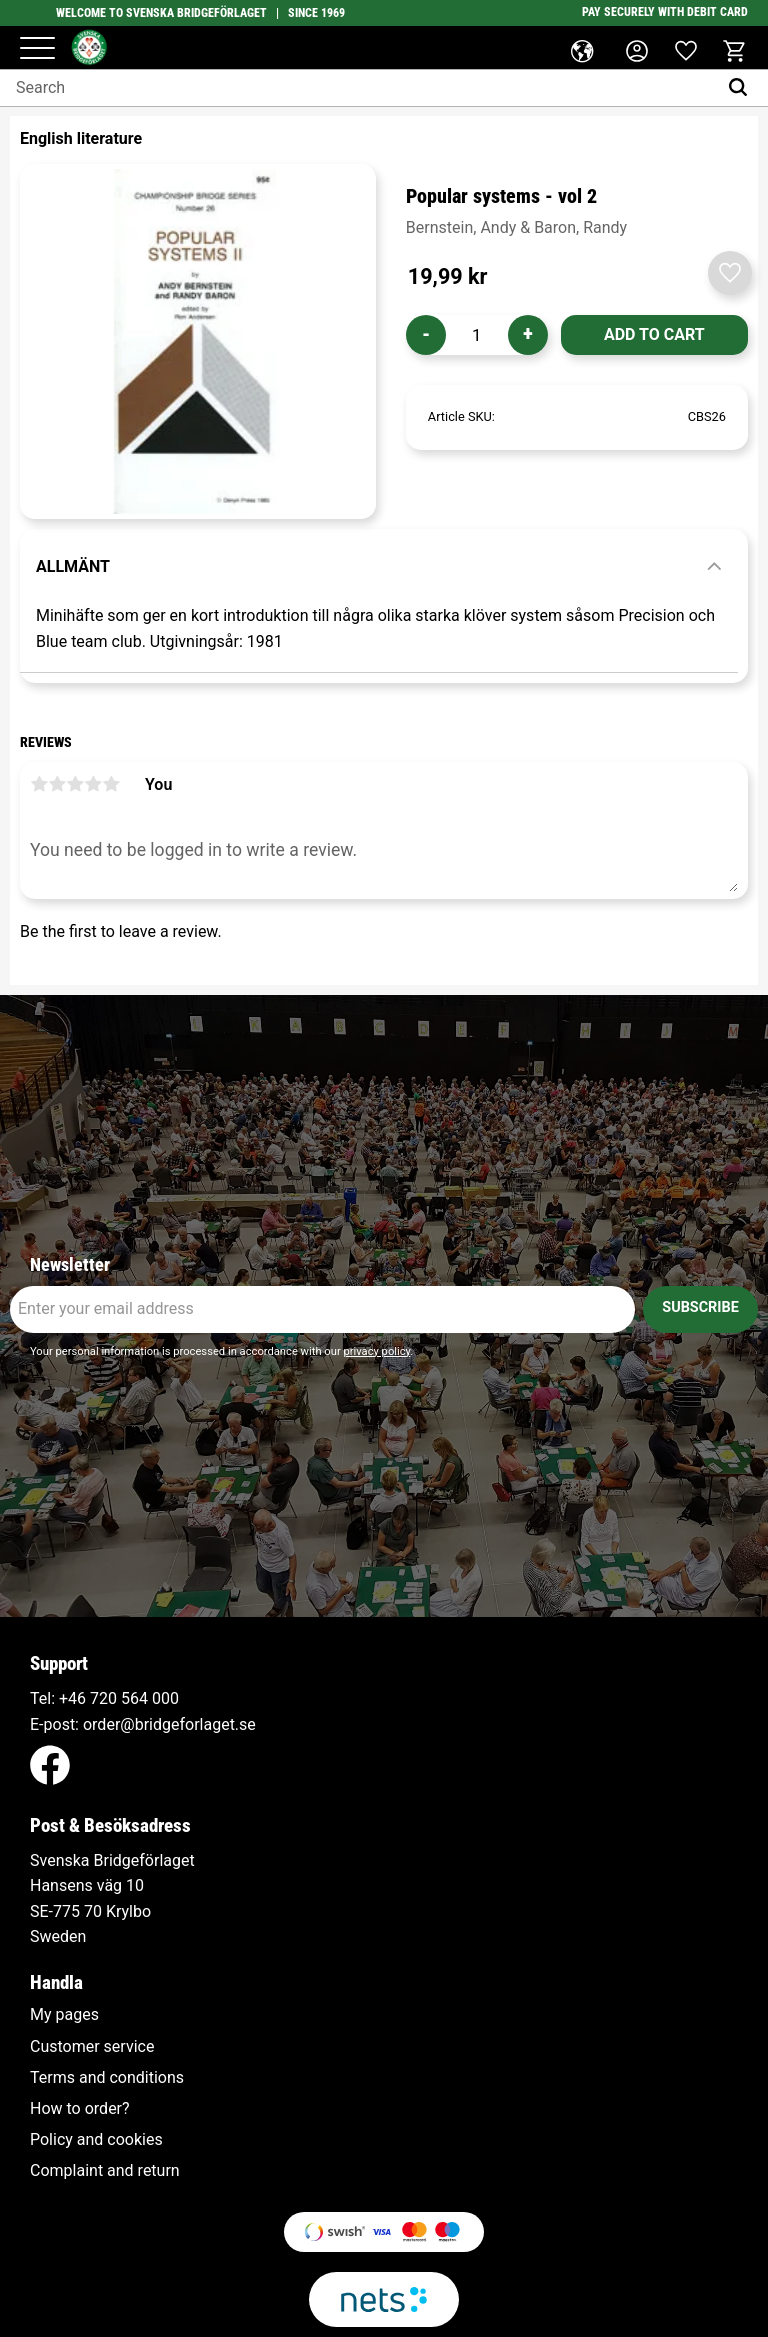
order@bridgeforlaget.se (169, 1724)
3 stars (75, 784)
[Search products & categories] (358, 88)
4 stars (93, 784)
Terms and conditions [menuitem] (107, 2078)
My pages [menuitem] (64, 2015)
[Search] (742, 88)
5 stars (111, 784)
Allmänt (73, 566)
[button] (37, 49)
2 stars (57, 784)
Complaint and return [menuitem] (105, 2171)
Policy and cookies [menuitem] (96, 2140)
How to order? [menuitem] (80, 2109)
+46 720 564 (103, 1698)
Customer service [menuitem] (92, 2047)
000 (165, 1698)
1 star (39, 784)
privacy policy (376, 1351)
